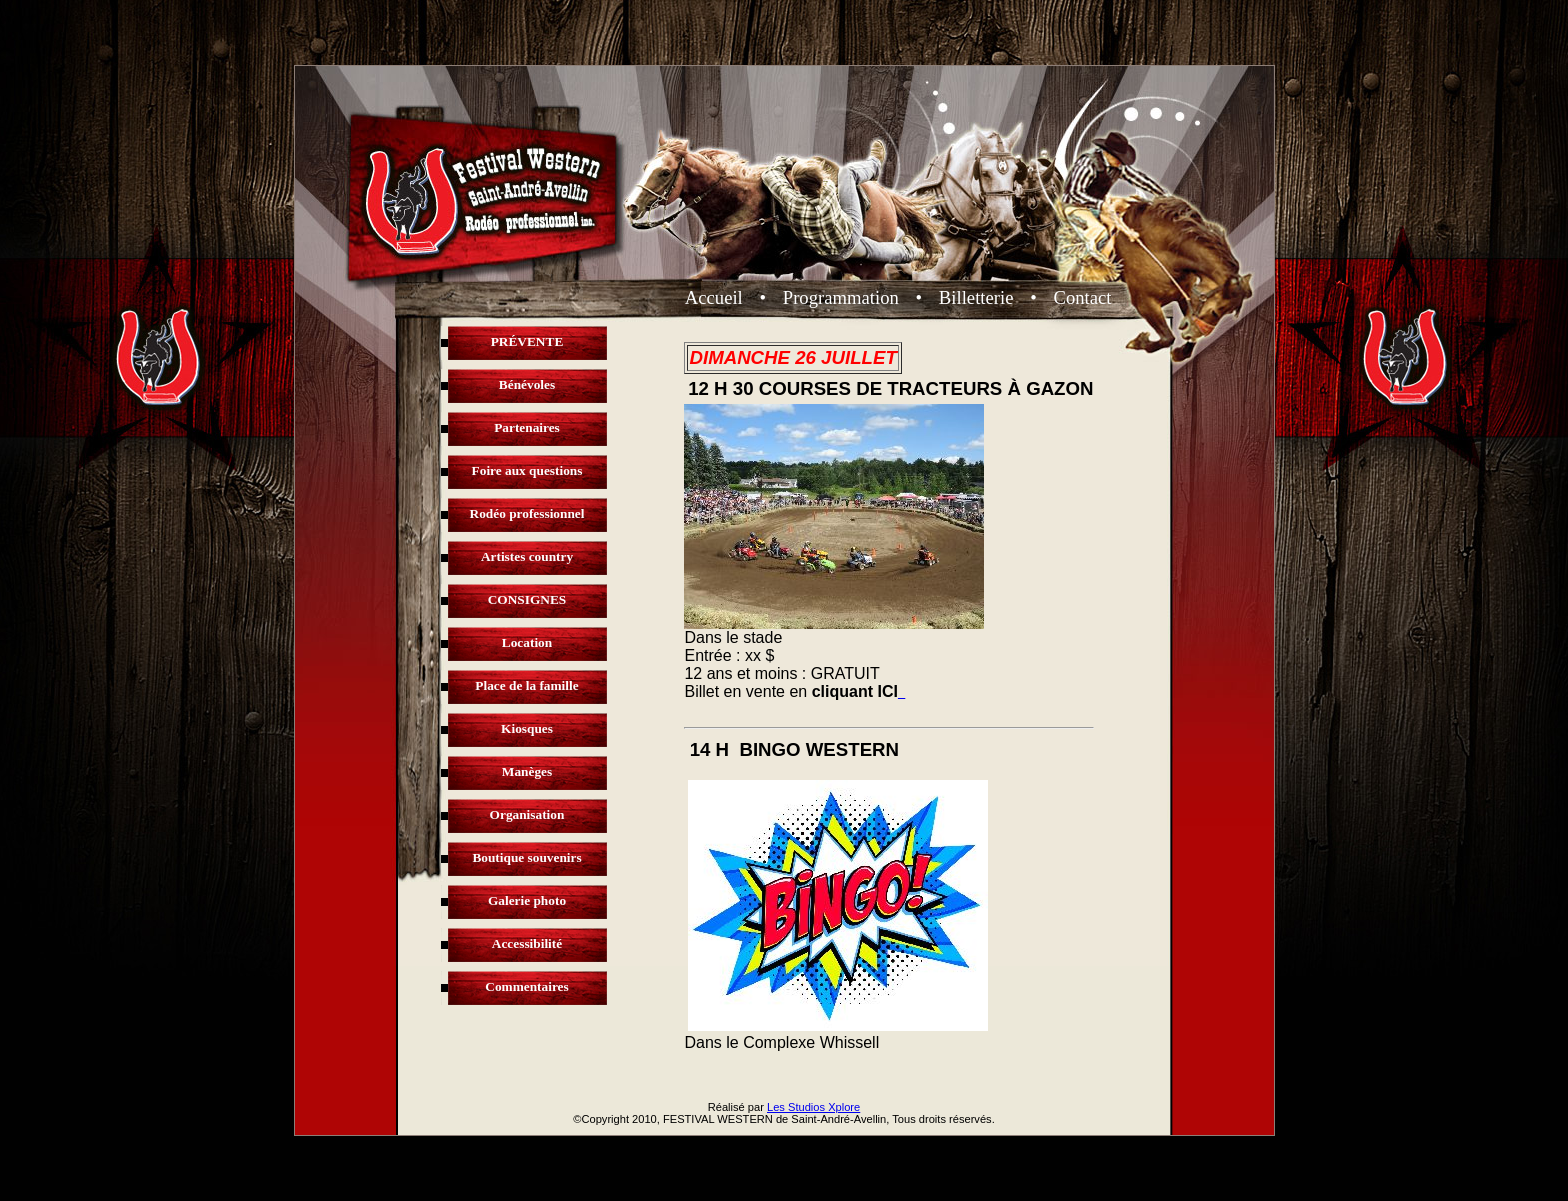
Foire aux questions (527, 470)
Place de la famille (526, 685)
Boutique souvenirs (526, 857)
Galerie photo (527, 900)
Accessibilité (527, 943)
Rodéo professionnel (527, 513)
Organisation (527, 814)
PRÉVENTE (527, 341)
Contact (1082, 297)
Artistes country (527, 556)
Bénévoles (527, 384)
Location (527, 642)
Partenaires (527, 427)
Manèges (527, 771)
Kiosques (527, 728)
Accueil (714, 297)
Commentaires (526, 986)
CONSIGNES (527, 599)
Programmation (841, 297)
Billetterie (976, 297)
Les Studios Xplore (813, 1107)
